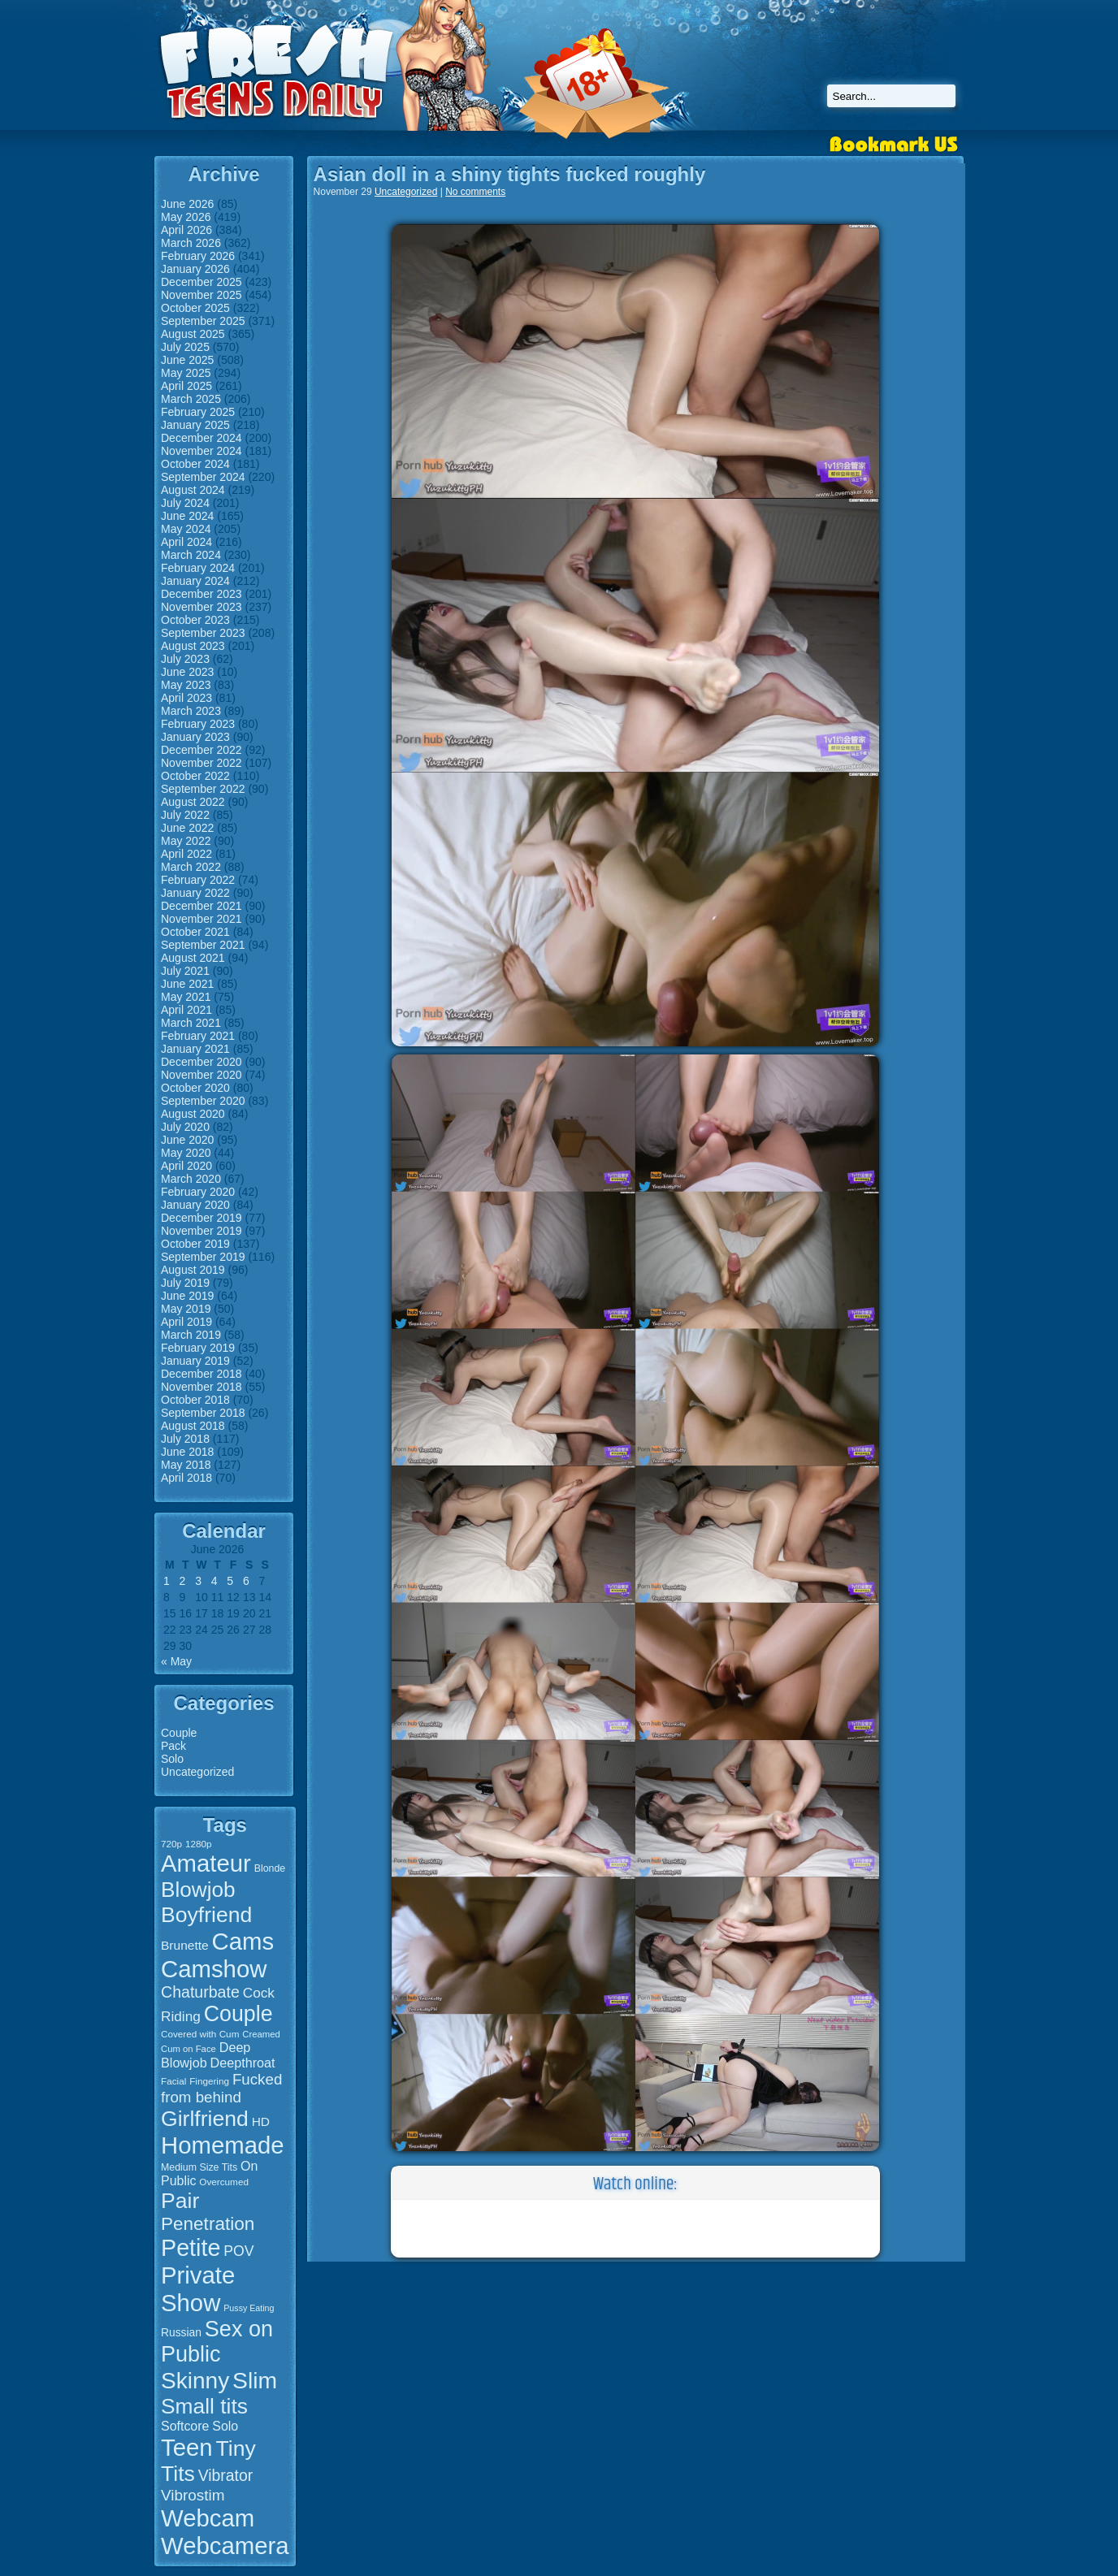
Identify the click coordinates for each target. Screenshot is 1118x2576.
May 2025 (185, 372)
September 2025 (203, 320)
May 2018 (185, 1464)
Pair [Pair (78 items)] (180, 2201)
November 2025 (201, 294)
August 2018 (193, 1425)
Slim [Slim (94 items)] (254, 2380)
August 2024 (193, 489)
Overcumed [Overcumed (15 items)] (224, 2181)
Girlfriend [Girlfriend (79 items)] (205, 2118)
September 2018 (203, 1412)
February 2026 (198, 255)
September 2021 (203, 944)
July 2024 (185, 502)
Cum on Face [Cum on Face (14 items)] (188, 2049)
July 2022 (185, 814)
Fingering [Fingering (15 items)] (209, 2081)
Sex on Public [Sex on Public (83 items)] (217, 2341)
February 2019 (198, 1347)
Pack (173, 1745)
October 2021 (195, 931)
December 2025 (201, 281)
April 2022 (186, 853)
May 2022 (185, 840)
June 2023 (187, 671)
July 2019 (185, 1282)
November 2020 (201, 1074)
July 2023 (185, 658)
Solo (172, 1758)
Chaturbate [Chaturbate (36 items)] (200, 1992)
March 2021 (191, 1022)
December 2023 (201, 593)
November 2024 (201, 450)
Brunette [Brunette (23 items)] (185, 1945)
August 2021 (193, 957)
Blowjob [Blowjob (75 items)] (198, 1889)
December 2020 (201, 1061)
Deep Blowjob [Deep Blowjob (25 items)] (205, 2055)
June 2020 (187, 1139)
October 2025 (195, 307)
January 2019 (195, 1360)
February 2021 (198, 1035)
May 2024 (185, 528)
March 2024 (191, 554)
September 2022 (203, 788)
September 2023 (203, 632)
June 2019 (187, 1295)
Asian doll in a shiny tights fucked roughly (510, 174)
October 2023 (195, 619)
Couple (179, 1732)
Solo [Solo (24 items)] (225, 2426)
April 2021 (186, 1009)
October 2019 (195, 1243)
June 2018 (187, 1451)
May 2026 (185, 216)
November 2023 (201, 606)
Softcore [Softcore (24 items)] (185, 2426)
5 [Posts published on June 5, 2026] (230, 1580)
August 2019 (193, 1269)
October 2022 (195, 775)
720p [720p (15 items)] (171, 1843)
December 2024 (201, 437)
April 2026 (186, 229)
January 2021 (195, 1048)
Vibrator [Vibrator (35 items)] (225, 2475)
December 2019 (201, 1217)
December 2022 (201, 749)
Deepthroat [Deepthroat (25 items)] (242, 2062)
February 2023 (198, 723)
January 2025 (195, 424)
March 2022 (191, 866)
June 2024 (187, 515)
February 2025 (198, 411)
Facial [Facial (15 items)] (173, 2081)
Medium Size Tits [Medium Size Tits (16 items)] (199, 2167)
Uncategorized (197, 1771)
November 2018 (201, 1386)
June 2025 (187, 359)
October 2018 (195, 1399)
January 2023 (195, 736)
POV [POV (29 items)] (238, 2251)
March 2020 (191, 1178)
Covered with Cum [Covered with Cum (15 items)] (200, 2033)
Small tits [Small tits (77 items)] (204, 2406)
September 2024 (203, 476)
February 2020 (198, 1191)
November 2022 (201, 762)
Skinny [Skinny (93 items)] (195, 2380)
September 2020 (203, 1100)
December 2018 (201, 1373)
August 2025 (193, 333)
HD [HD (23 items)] (261, 2121)
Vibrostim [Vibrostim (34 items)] (193, 2495)
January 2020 (195, 1204)
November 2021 (201, 918)
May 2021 (185, 996)
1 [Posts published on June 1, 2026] (166, 1580)
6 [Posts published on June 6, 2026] (246, 1580)
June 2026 (187, 203)
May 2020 (185, 1152)
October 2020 (195, 1087)
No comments (475, 191)
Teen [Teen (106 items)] (187, 2447)
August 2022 (193, 801)
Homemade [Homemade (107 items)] (222, 2145)
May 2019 (185, 1308)
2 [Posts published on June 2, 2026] (183, 1580)
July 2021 (185, 970)
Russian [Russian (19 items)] (181, 2332)
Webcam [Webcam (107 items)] (207, 2518)
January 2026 (195, 268)
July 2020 (185, 1126)
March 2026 (191, 242)
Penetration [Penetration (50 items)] (207, 2224)
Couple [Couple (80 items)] (238, 2014)
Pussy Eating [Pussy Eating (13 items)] (248, 2308)
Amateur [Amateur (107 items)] (206, 1863)
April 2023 (186, 697)
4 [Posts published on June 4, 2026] (214, 1580)
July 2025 (185, 346)
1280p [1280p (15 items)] (198, 1843)
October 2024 (195, 463)
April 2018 (186, 1477)
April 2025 (186, 385)
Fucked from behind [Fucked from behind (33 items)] (221, 2088)
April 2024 (186, 541)
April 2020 (186, 1165)
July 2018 (185, 1438)
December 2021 (201, 905)
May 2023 (185, 684)
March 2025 (191, 398)
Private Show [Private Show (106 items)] (198, 2289)
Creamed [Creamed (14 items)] (261, 2034)
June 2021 (187, 983)
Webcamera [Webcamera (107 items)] (225, 2545)
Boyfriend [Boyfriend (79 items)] (206, 1915)
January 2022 (195, 892)
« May (176, 1661)
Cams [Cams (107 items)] (243, 1941)
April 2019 (186, 1321)
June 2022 (187, 827)
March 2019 (191, 1334)
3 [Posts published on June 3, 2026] (198, 1580)
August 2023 (193, 645)
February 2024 (198, 567)
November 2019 (201, 1230)
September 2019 (203, 1256)
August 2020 (193, 1113)
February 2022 (198, 879)
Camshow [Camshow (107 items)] (213, 1968)
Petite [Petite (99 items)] (190, 2248)
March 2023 (191, 710)
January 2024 (195, 580)
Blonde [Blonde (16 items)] (269, 1868)
